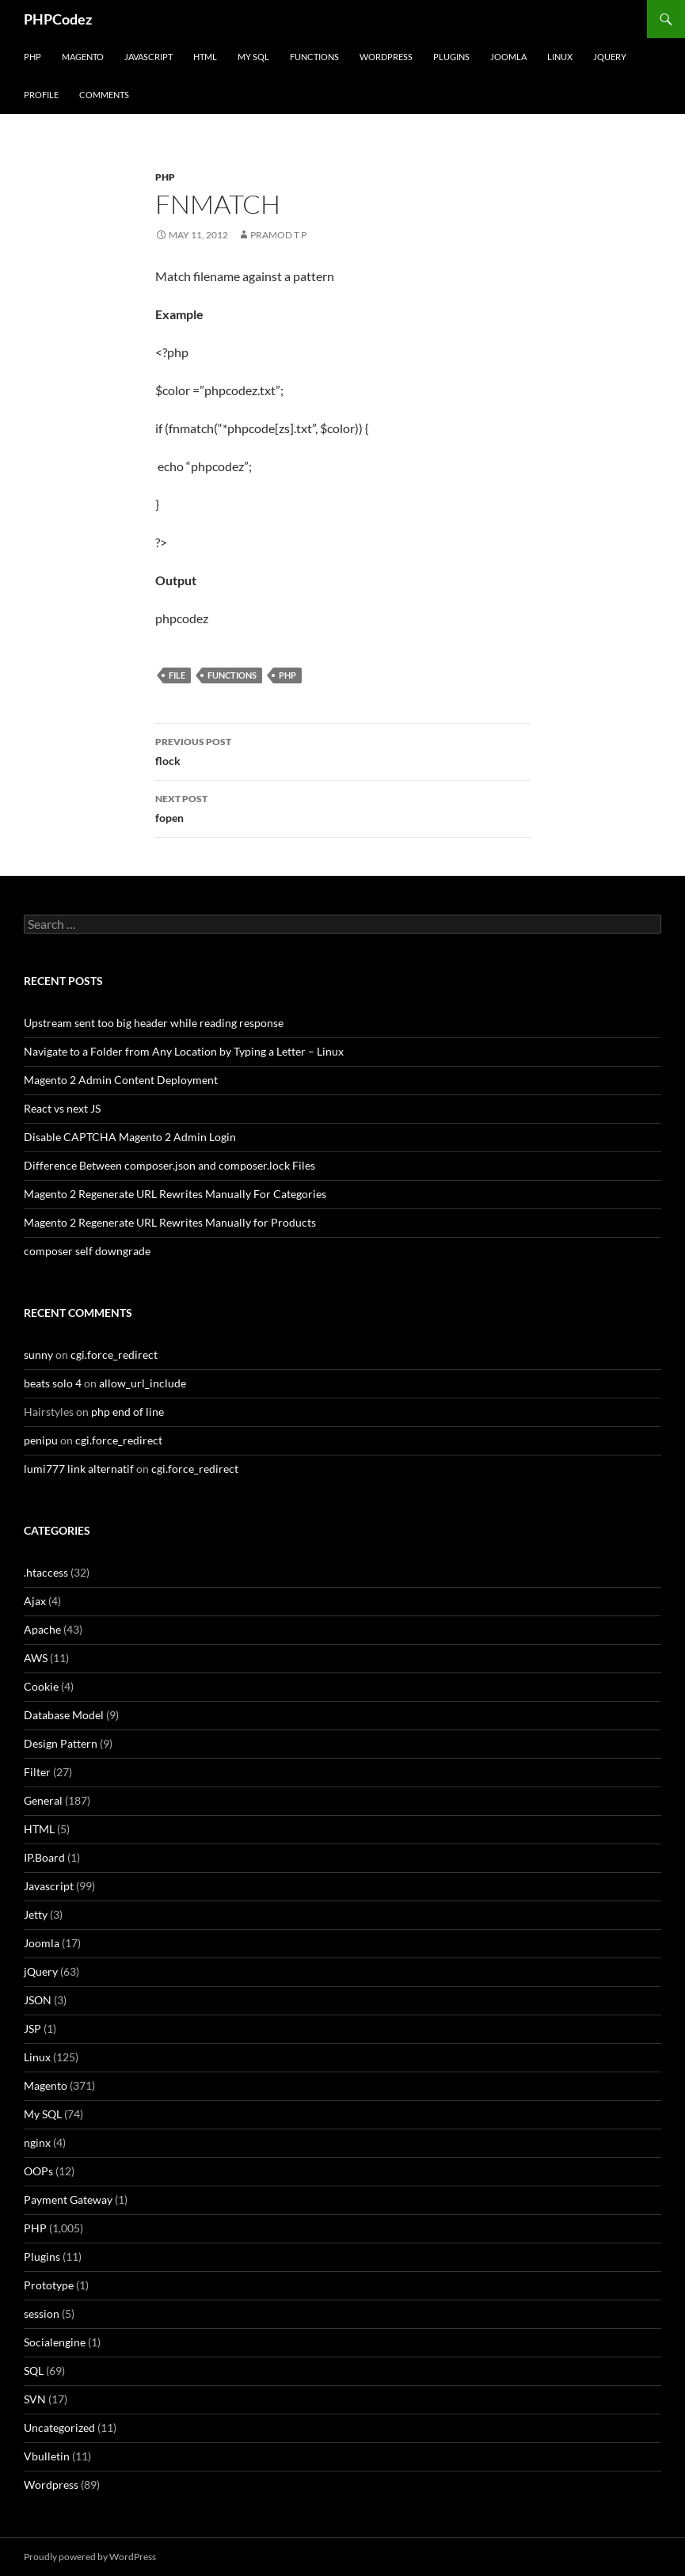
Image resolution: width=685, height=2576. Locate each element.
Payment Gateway (68, 2199)
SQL (34, 2370)
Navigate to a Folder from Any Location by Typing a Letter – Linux (184, 1051)
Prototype (49, 2285)
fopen (343, 807)
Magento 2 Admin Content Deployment (121, 1079)
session (41, 2313)
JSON (37, 2000)
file (177, 675)
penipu (41, 1440)
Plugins (451, 56)
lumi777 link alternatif (79, 1468)
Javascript (148, 56)
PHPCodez (58, 19)
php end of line (127, 1411)
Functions (314, 56)
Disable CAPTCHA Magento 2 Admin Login (130, 1136)
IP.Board (44, 1857)
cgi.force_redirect (114, 1354)
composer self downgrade (87, 1251)
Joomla (508, 56)
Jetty (36, 1914)
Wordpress (51, 2484)
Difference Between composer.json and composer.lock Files (169, 1165)
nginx (37, 2142)
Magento (83, 56)
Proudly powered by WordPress (90, 2557)
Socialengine (55, 2342)
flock (343, 749)
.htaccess (46, 1572)
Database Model (64, 1715)
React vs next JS (62, 1108)
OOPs (38, 2171)
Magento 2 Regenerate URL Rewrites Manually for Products (170, 1222)
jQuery (609, 56)
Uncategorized (59, 2427)
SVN (35, 2399)
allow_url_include (142, 1383)
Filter (37, 1772)
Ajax (35, 1601)
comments (104, 94)
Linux (560, 56)
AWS (36, 1658)
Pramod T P (278, 235)
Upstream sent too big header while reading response (154, 1022)
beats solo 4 (53, 1383)
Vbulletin (47, 2456)
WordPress (386, 56)
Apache (42, 1629)
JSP (32, 2028)
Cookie (41, 1686)
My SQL (253, 56)
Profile (41, 94)
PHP (32, 56)
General (43, 1800)
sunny (38, 1354)
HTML (205, 56)
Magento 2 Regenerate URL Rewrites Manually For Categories (175, 1193)
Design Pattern (60, 1743)
